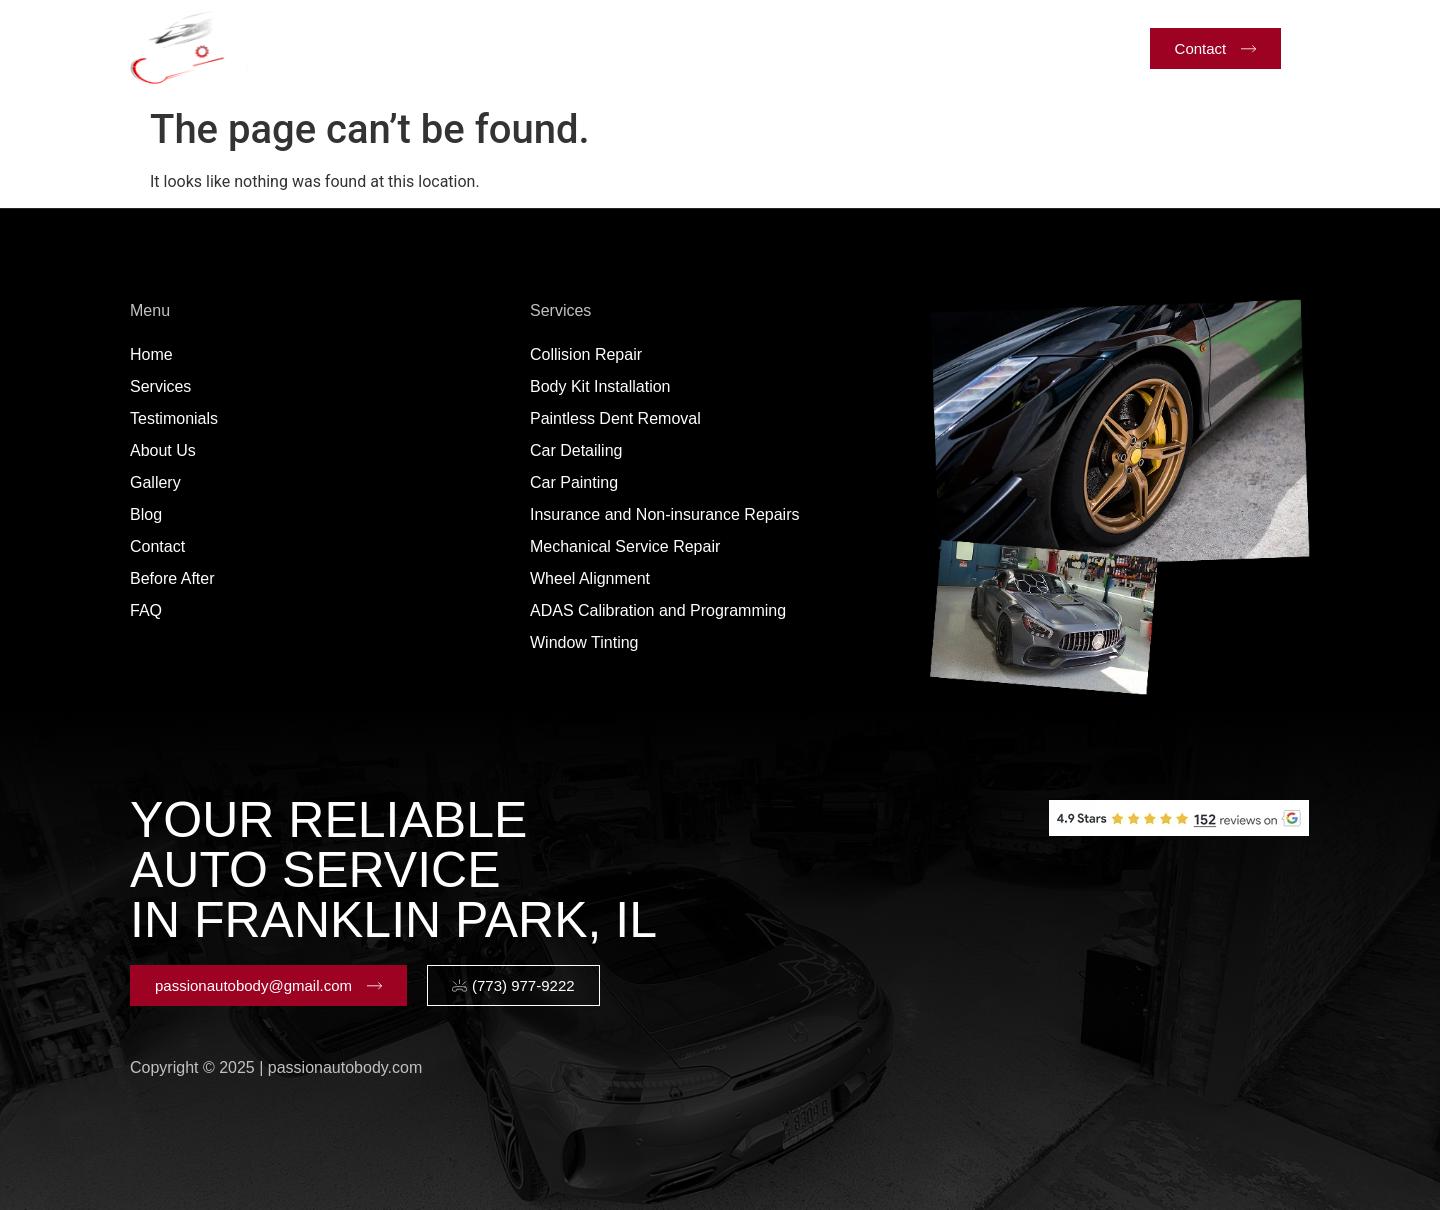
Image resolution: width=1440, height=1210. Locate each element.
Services (448, 48)
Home (344, 47)
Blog (873, 47)
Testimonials (577, 47)
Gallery (792, 47)
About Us (694, 47)
